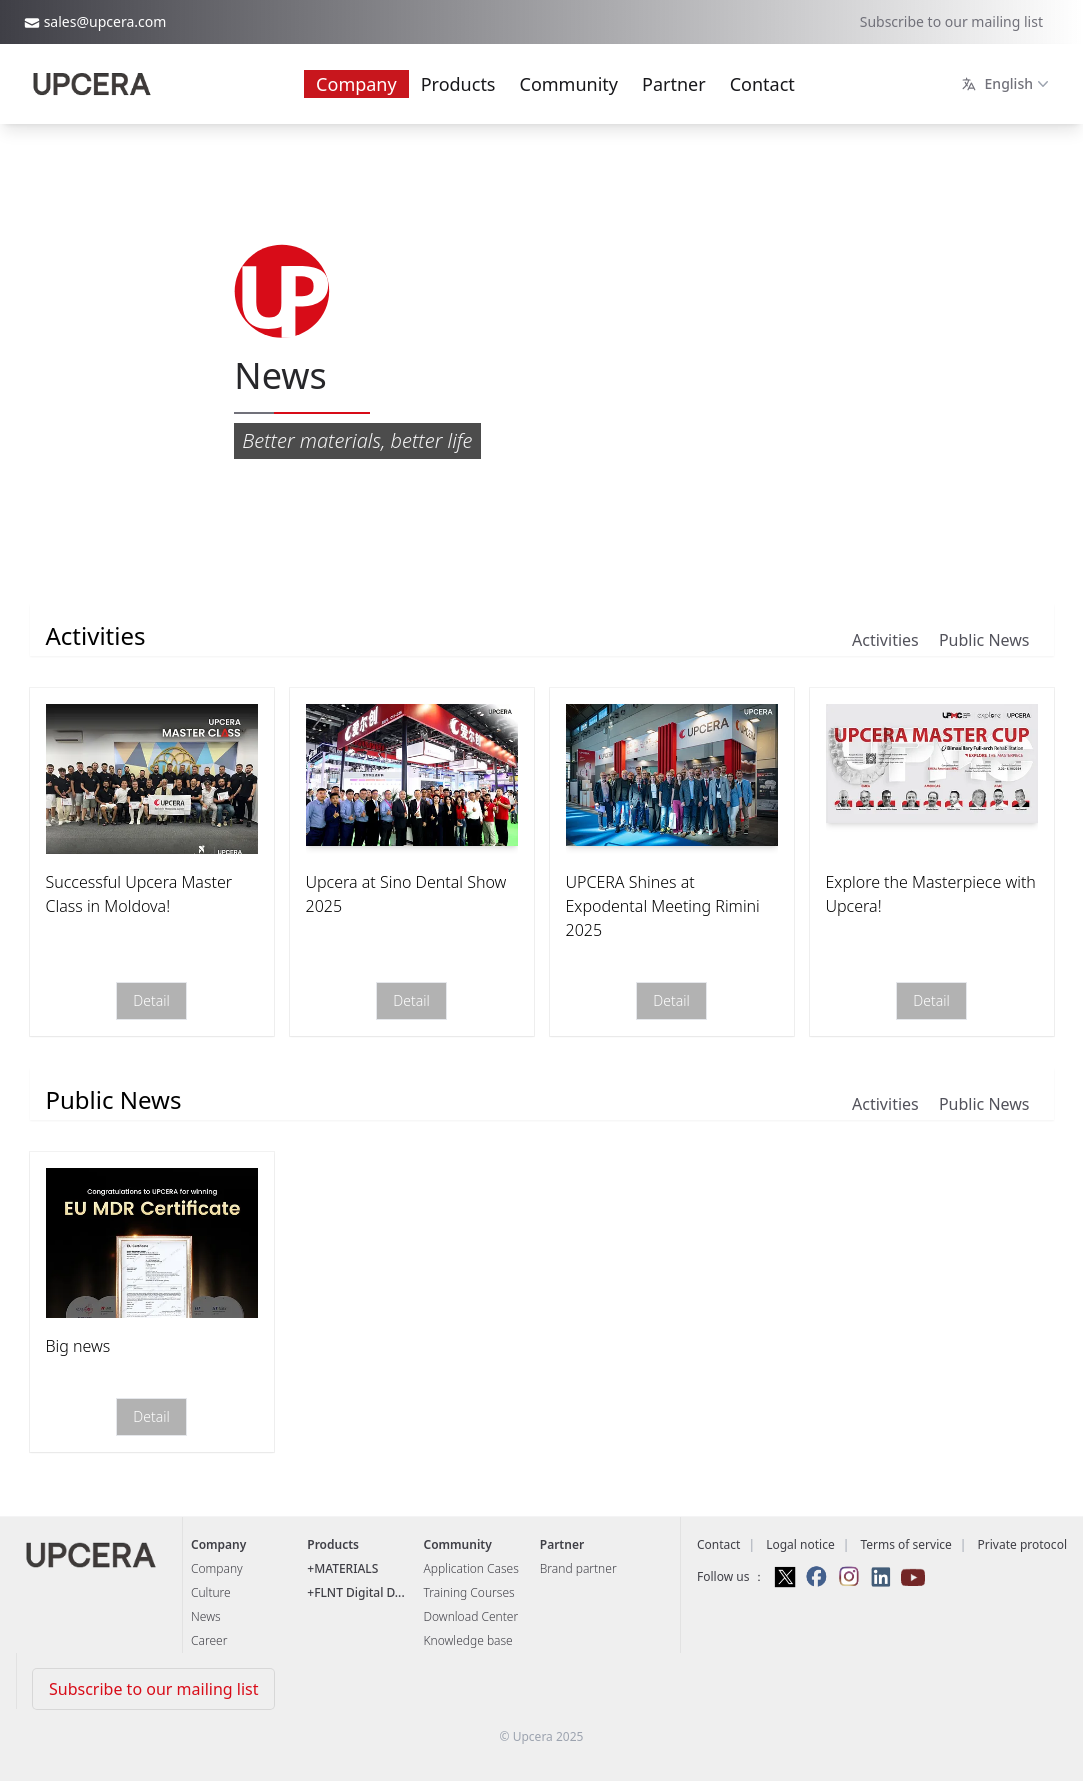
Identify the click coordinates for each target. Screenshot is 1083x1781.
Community (569, 84)
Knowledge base (468, 1640)
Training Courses (469, 1592)
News (206, 1616)
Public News (984, 640)
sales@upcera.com (105, 21)
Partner (674, 84)
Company (356, 84)
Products (458, 84)
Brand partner (578, 1568)
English (1007, 84)
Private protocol (1022, 1544)
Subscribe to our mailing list (951, 21)
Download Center (471, 1616)
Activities (885, 640)
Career (209, 1640)
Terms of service (905, 1544)
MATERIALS (346, 1568)
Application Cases (471, 1568)
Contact (762, 84)
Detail (151, 1001)
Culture (211, 1592)
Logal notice (800, 1544)
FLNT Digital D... (359, 1592)
